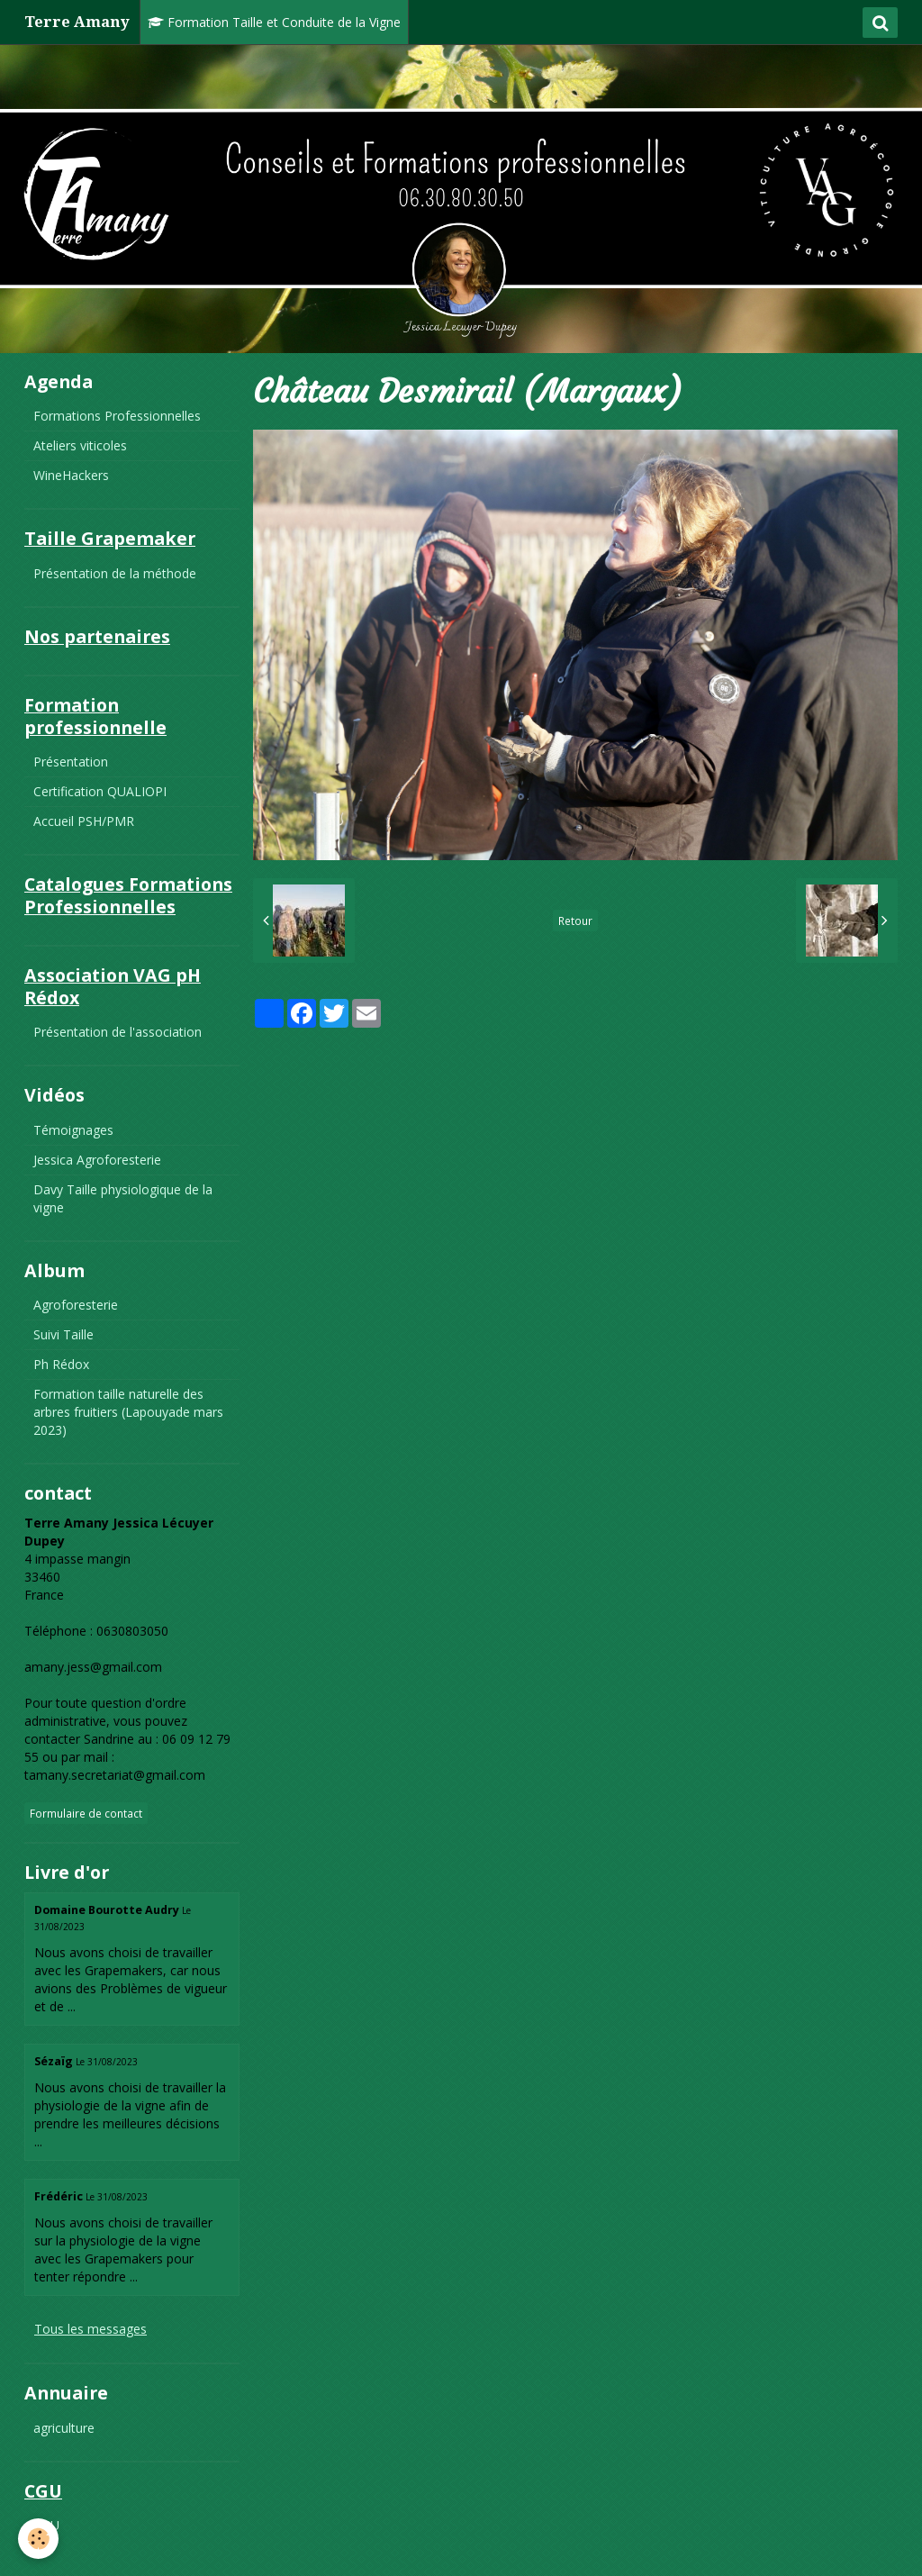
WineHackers (71, 475)
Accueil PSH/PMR (83, 821)
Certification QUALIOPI (100, 791)
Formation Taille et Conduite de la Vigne (274, 22)
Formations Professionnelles (117, 415)
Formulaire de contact (86, 1813)
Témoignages (73, 1129)
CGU (46, 2525)
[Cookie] (38, 2538)
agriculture (64, 2427)
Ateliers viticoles (80, 445)
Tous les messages (90, 2328)
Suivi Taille (63, 1334)
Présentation (70, 761)
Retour (575, 920)
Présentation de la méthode (114, 573)
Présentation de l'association (117, 1031)
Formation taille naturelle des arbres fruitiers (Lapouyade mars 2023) (128, 1411)
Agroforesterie (75, 1304)
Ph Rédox (61, 1364)
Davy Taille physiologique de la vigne (122, 1198)
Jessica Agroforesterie (97, 1159)
